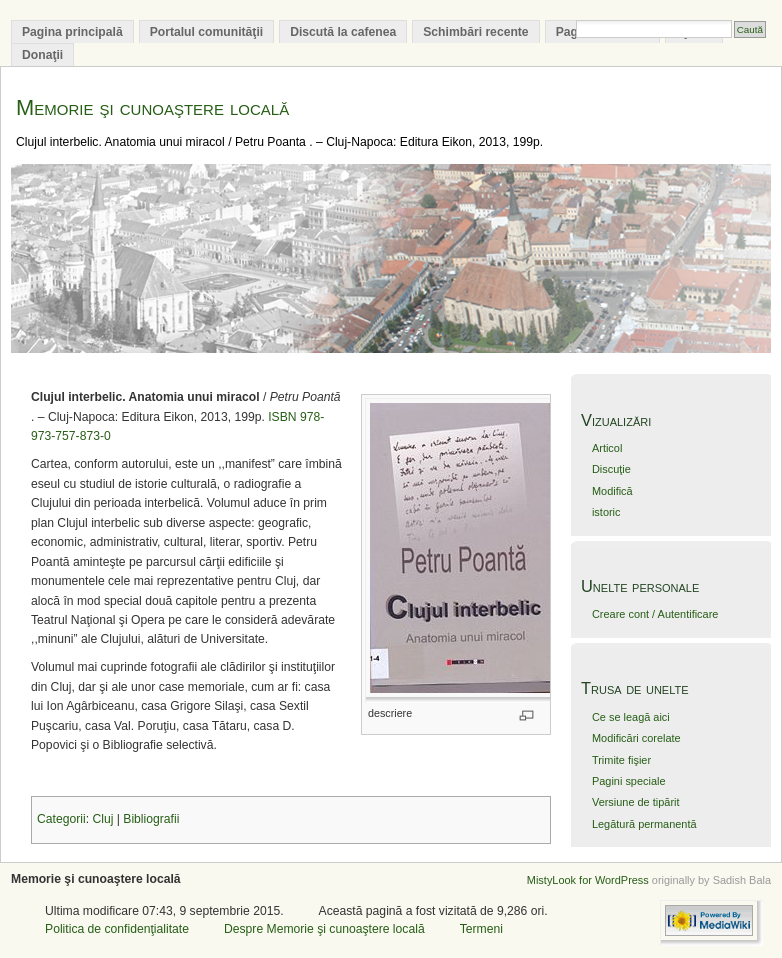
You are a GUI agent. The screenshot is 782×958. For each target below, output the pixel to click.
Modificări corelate (636, 738)
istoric (606, 512)
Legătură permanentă (644, 824)
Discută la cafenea (343, 32)
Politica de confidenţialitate (117, 929)
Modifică (612, 491)
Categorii (61, 819)
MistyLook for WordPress (588, 880)
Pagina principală (72, 32)
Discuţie (611, 469)
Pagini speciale (629, 781)
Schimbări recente (475, 32)
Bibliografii (151, 819)
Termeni (481, 929)
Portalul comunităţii (206, 32)
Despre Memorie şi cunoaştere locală (324, 929)
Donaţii (42, 55)
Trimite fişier (621, 760)
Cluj (102, 819)
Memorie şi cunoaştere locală (152, 107)
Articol (607, 448)
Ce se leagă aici (631, 717)
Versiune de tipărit (636, 802)
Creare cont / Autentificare (655, 614)
